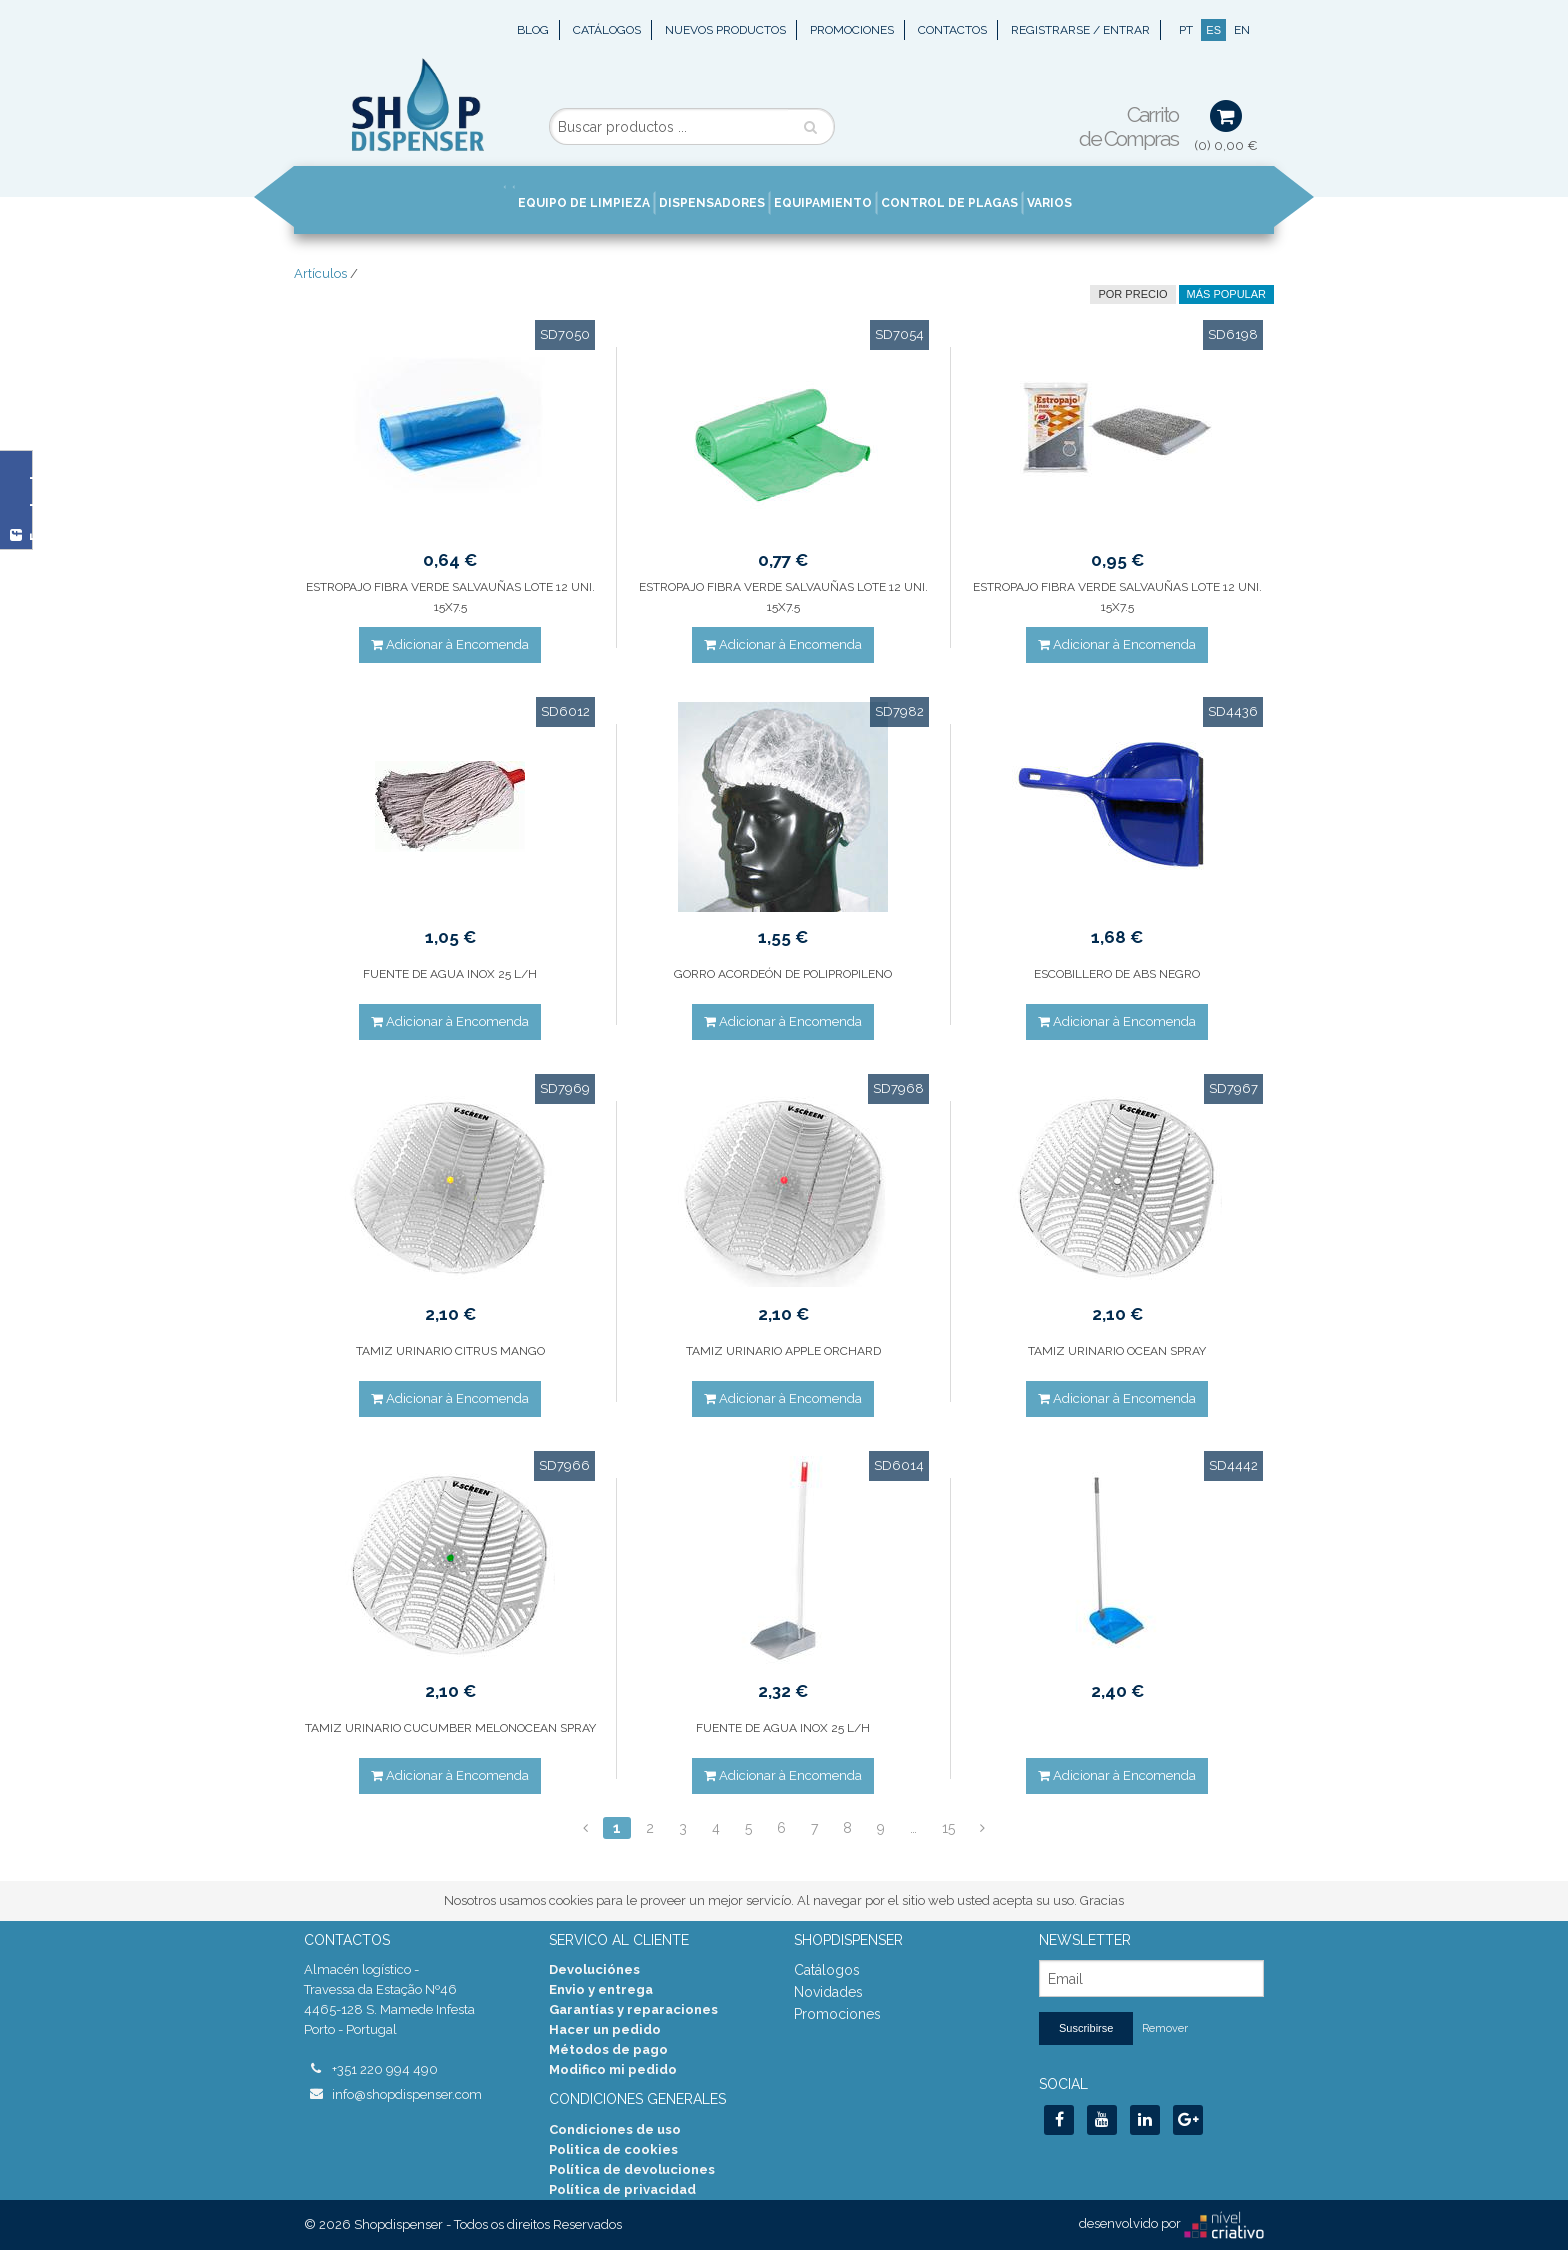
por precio (1132, 294)
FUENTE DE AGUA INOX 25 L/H (450, 974)
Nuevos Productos (725, 30)
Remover (1165, 2028)
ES (1213, 30)
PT (1186, 30)
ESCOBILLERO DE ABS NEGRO (1117, 974)
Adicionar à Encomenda (450, 644)
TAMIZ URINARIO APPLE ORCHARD (783, 1351)
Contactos (952, 30)
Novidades (828, 1992)
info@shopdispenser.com (407, 2094)
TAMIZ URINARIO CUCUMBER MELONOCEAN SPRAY (450, 1728)
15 (948, 1828)
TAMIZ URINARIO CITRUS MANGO (450, 1351)
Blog (533, 30)
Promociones (852, 30)
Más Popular (1226, 294)
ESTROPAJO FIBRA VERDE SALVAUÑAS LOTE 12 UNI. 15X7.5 (450, 597)
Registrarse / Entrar (1080, 30)
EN (1242, 30)
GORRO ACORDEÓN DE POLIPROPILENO (783, 974)
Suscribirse (1086, 2028)
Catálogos (607, 30)
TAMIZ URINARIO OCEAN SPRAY (1117, 1351)
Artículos (320, 273)
